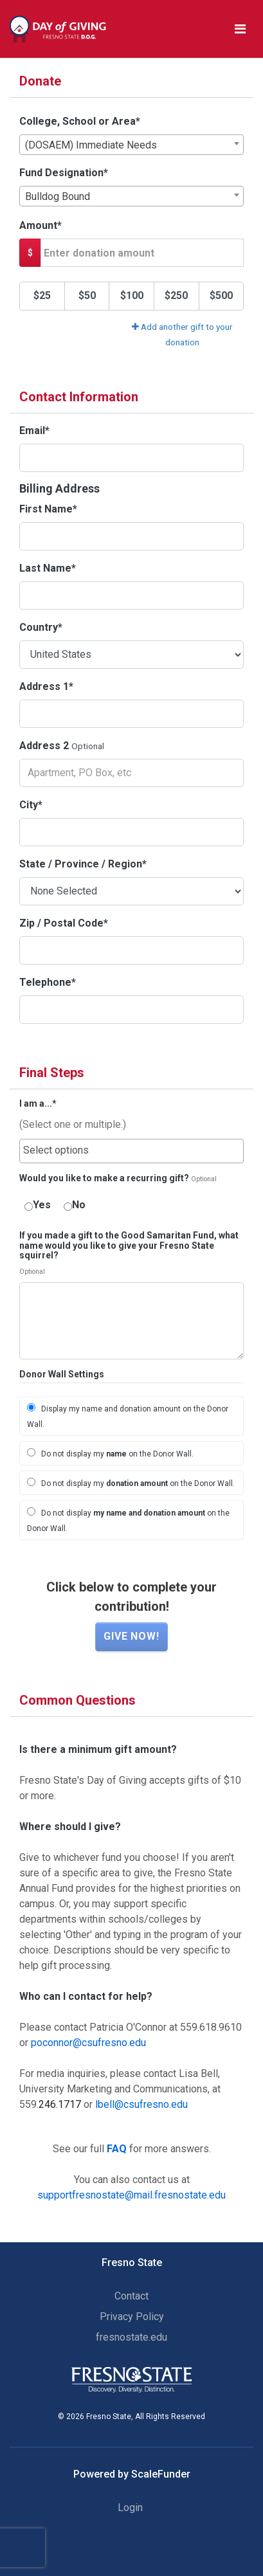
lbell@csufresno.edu (141, 2104)
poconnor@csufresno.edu (88, 2042)
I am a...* (38, 1104)
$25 (42, 295)
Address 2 (44, 745)
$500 (221, 295)
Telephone (47, 982)
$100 (131, 295)
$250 (176, 295)
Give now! (131, 1636)
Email (34, 430)
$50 (87, 295)
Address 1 (46, 686)
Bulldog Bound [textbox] (57, 196)
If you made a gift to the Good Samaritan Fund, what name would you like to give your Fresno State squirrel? (129, 1245)
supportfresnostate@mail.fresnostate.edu (131, 2195)
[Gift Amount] (142, 253)
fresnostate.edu (131, 2337)
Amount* (40, 225)
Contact (131, 2296)
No (75, 1205)
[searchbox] (131, 1150)
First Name (48, 509)
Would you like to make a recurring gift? (104, 1178)
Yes (37, 1205)
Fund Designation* (63, 173)
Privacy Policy (132, 2316)
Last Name (47, 568)
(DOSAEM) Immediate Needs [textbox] (91, 145)
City (30, 805)
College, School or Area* (79, 121)
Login (130, 2507)
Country (40, 627)
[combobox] (131, 144)
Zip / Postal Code (63, 923)
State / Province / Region (83, 864)
